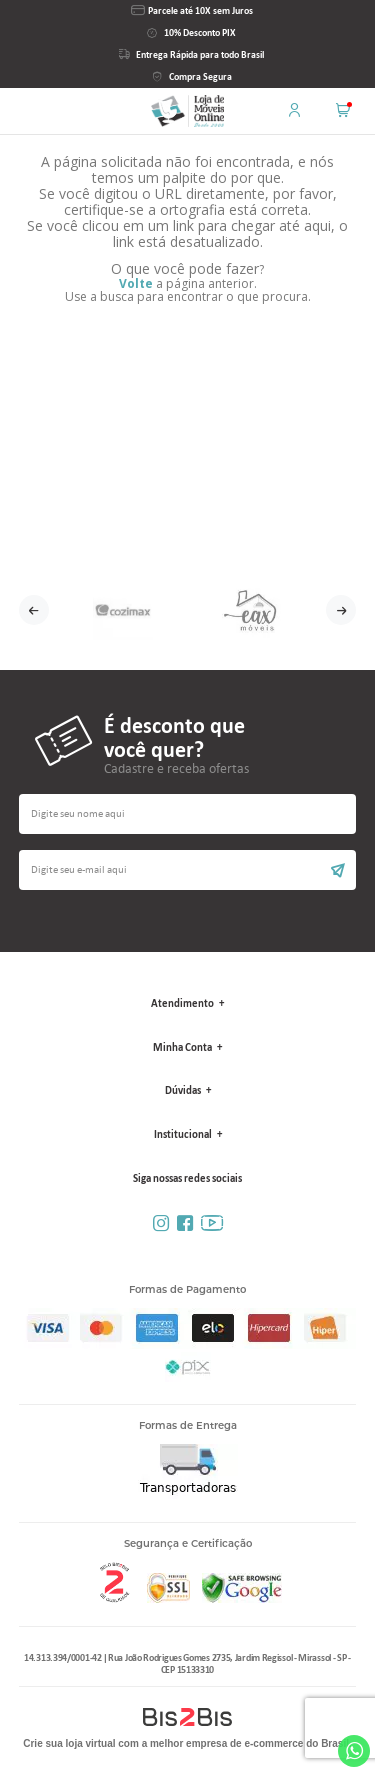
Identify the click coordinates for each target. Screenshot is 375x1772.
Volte (136, 283)
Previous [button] (34, 610)
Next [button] (341, 610)
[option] (123, 610)
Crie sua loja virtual (69, 1743)
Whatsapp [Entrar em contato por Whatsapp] (354, 1751)
